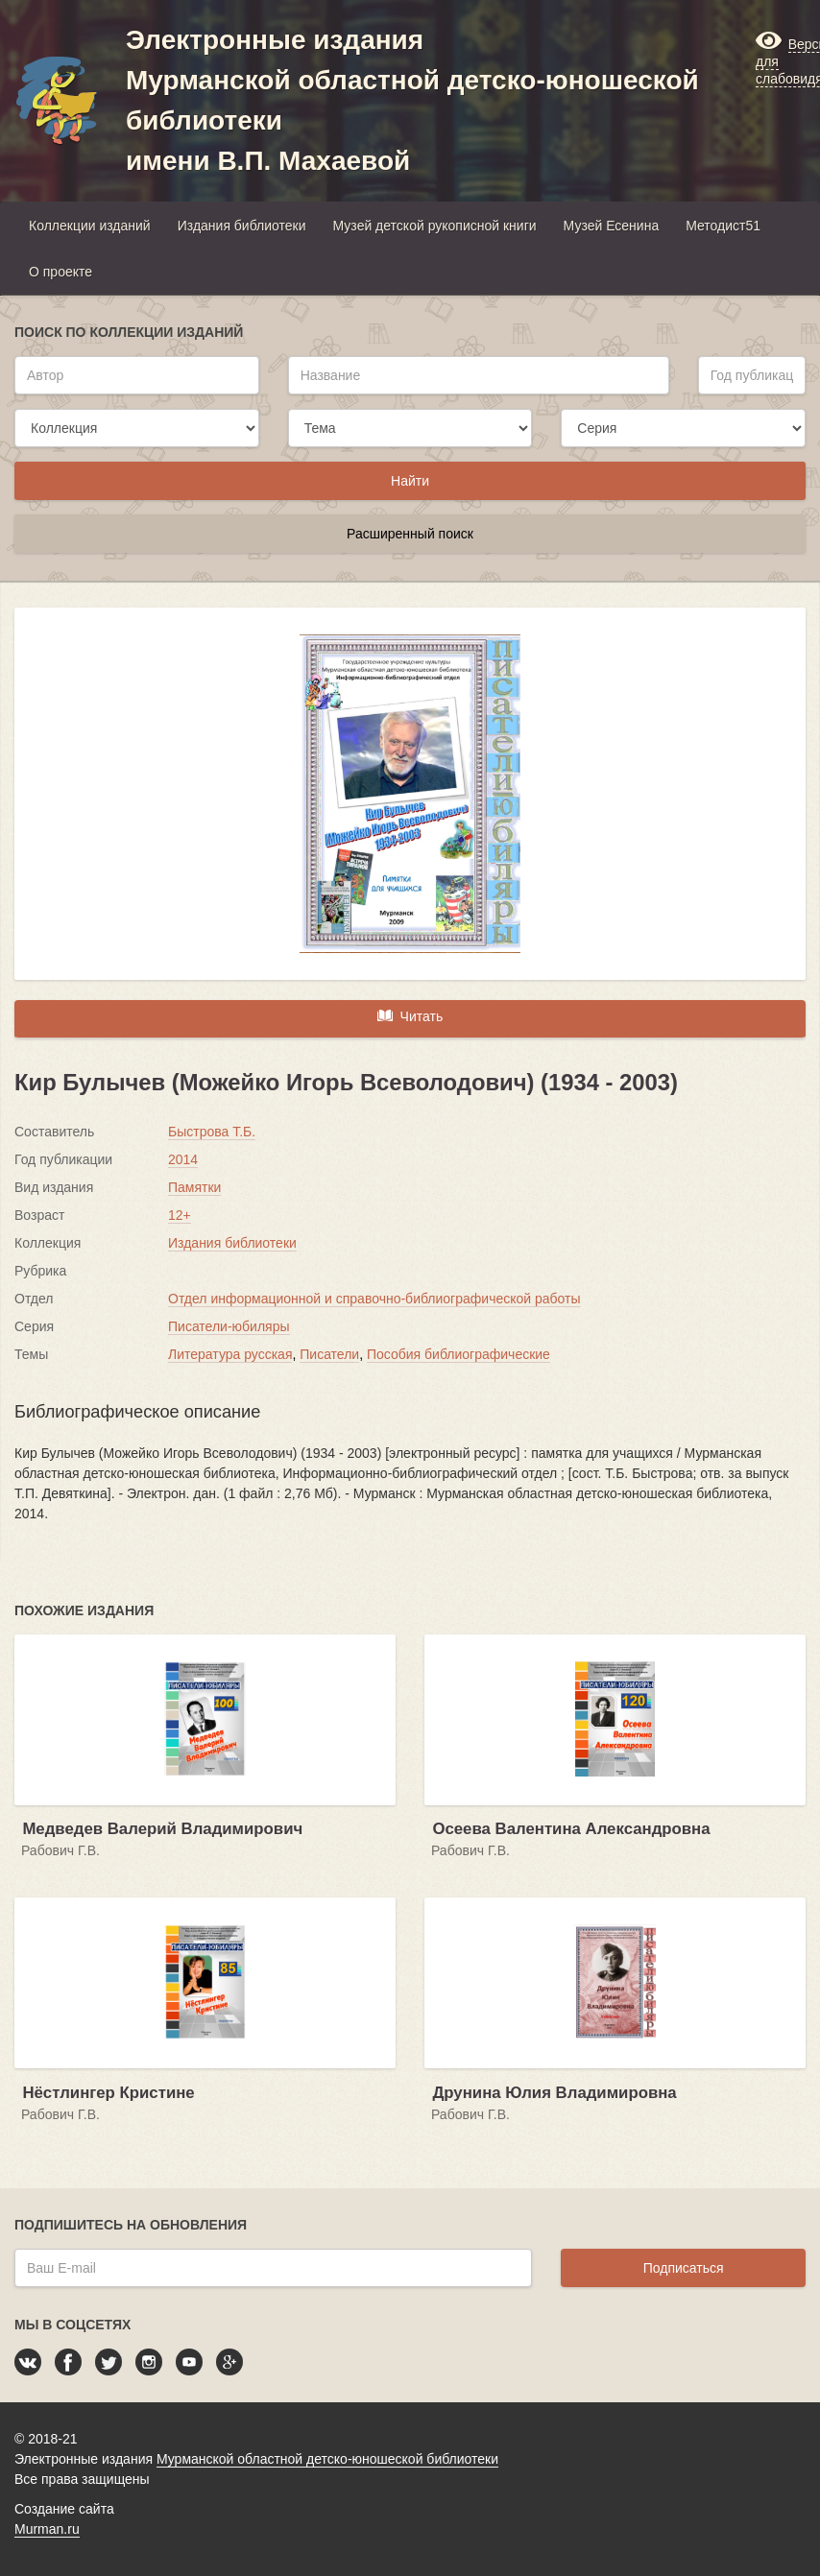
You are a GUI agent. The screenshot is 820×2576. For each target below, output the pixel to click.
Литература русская (230, 1354)
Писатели (329, 1354)
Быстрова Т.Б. (211, 1131)
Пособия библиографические (458, 1354)
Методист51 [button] (723, 225)
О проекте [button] (60, 271)
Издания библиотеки (232, 1243)
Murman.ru (47, 2529)
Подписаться (683, 2268)
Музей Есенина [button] (612, 225)
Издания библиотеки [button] (242, 225)
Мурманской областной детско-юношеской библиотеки (327, 2459)
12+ (179, 1215)
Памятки (194, 1187)
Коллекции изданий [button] (90, 225)
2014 (183, 1159)
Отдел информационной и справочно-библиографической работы (374, 1298)
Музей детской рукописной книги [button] (435, 225)
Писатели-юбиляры (229, 1326)
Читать (410, 1015)
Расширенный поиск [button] (410, 533)
